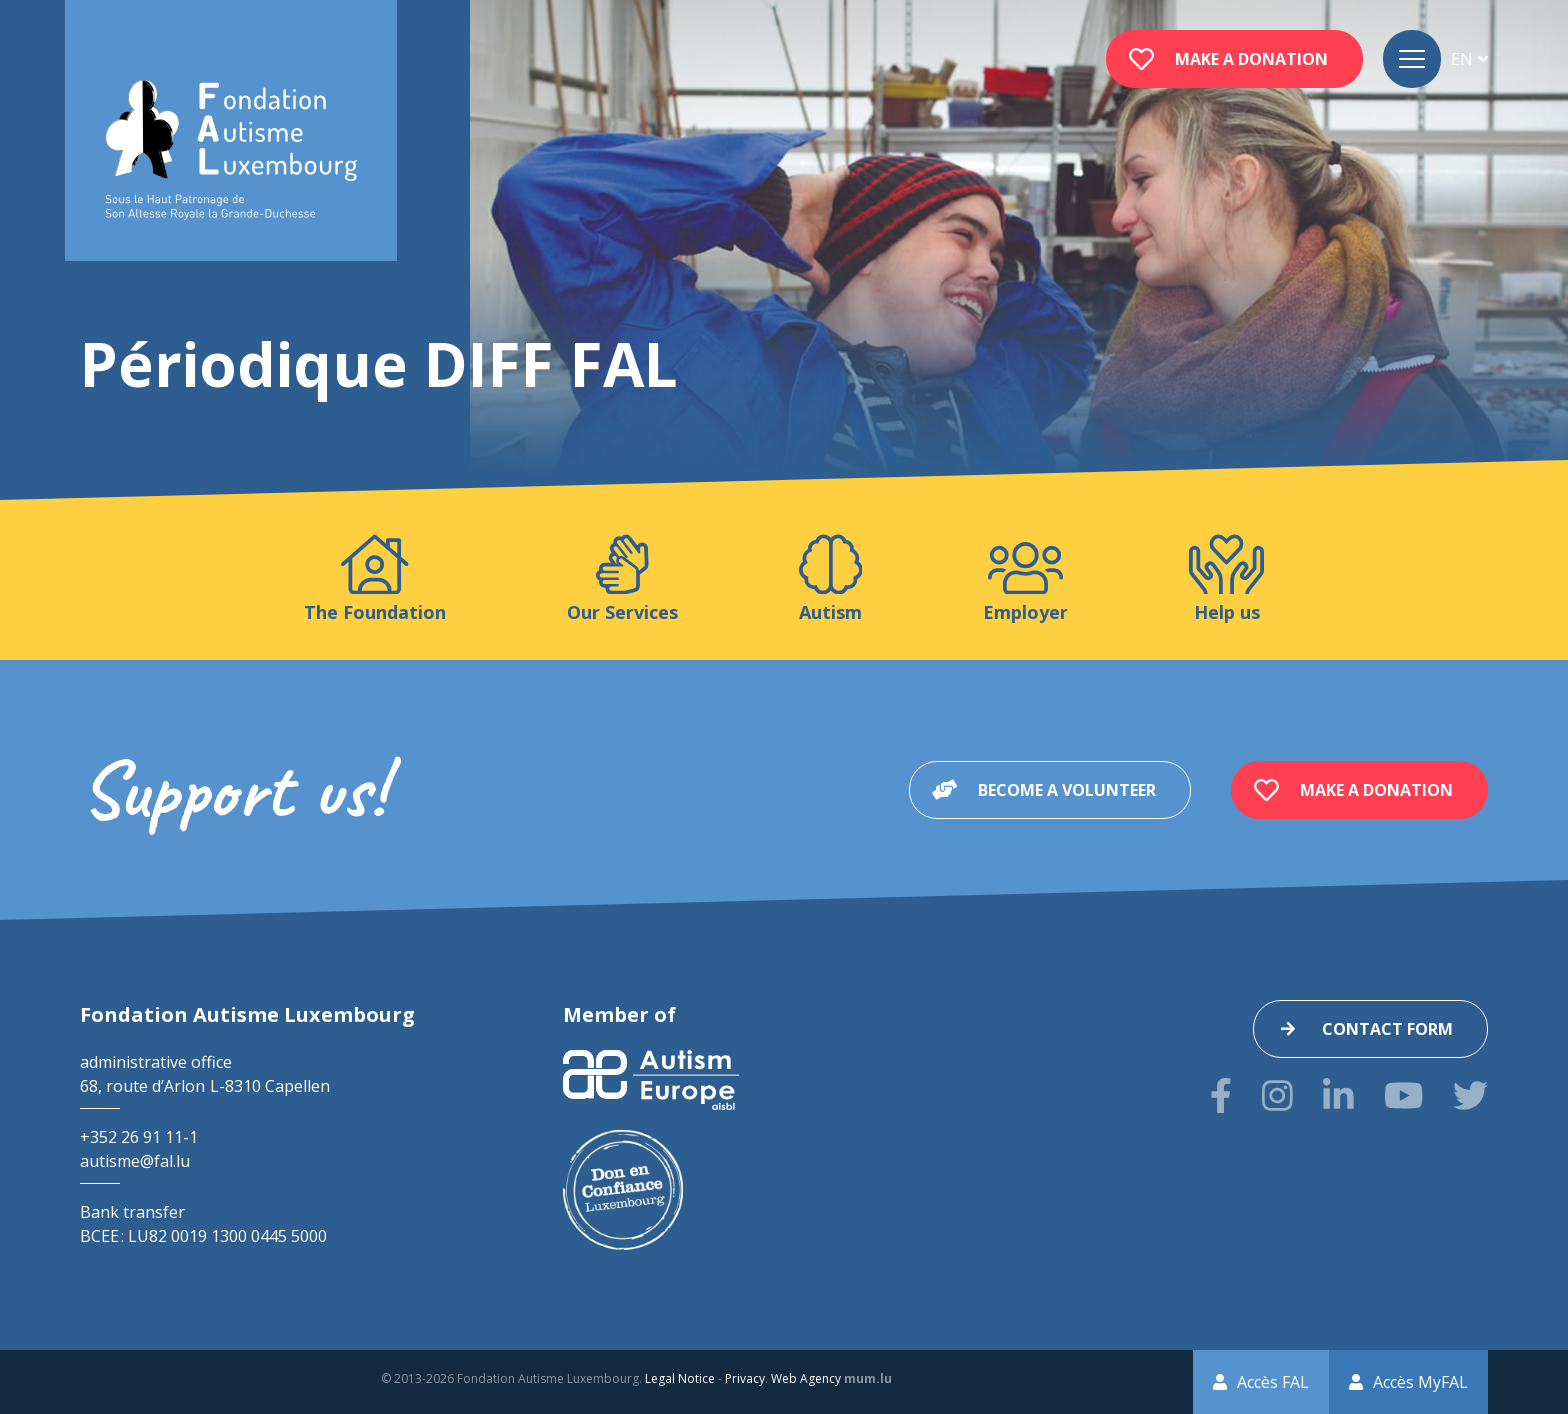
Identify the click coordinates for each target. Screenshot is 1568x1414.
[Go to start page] (231, 150)
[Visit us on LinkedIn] (1338, 1095)
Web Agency (806, 1378)
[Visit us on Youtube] (1403, 1095)
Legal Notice (680, 1378)
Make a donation (1251, 59)
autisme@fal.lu (135, 1161)
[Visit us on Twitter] (1470, 1095)
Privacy (745, 1378)
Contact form (1387, 1029)
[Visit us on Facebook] (1221, 1095)
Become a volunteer (1067, 790)
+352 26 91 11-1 (139, 1137)
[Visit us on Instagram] (1277, 1095)
